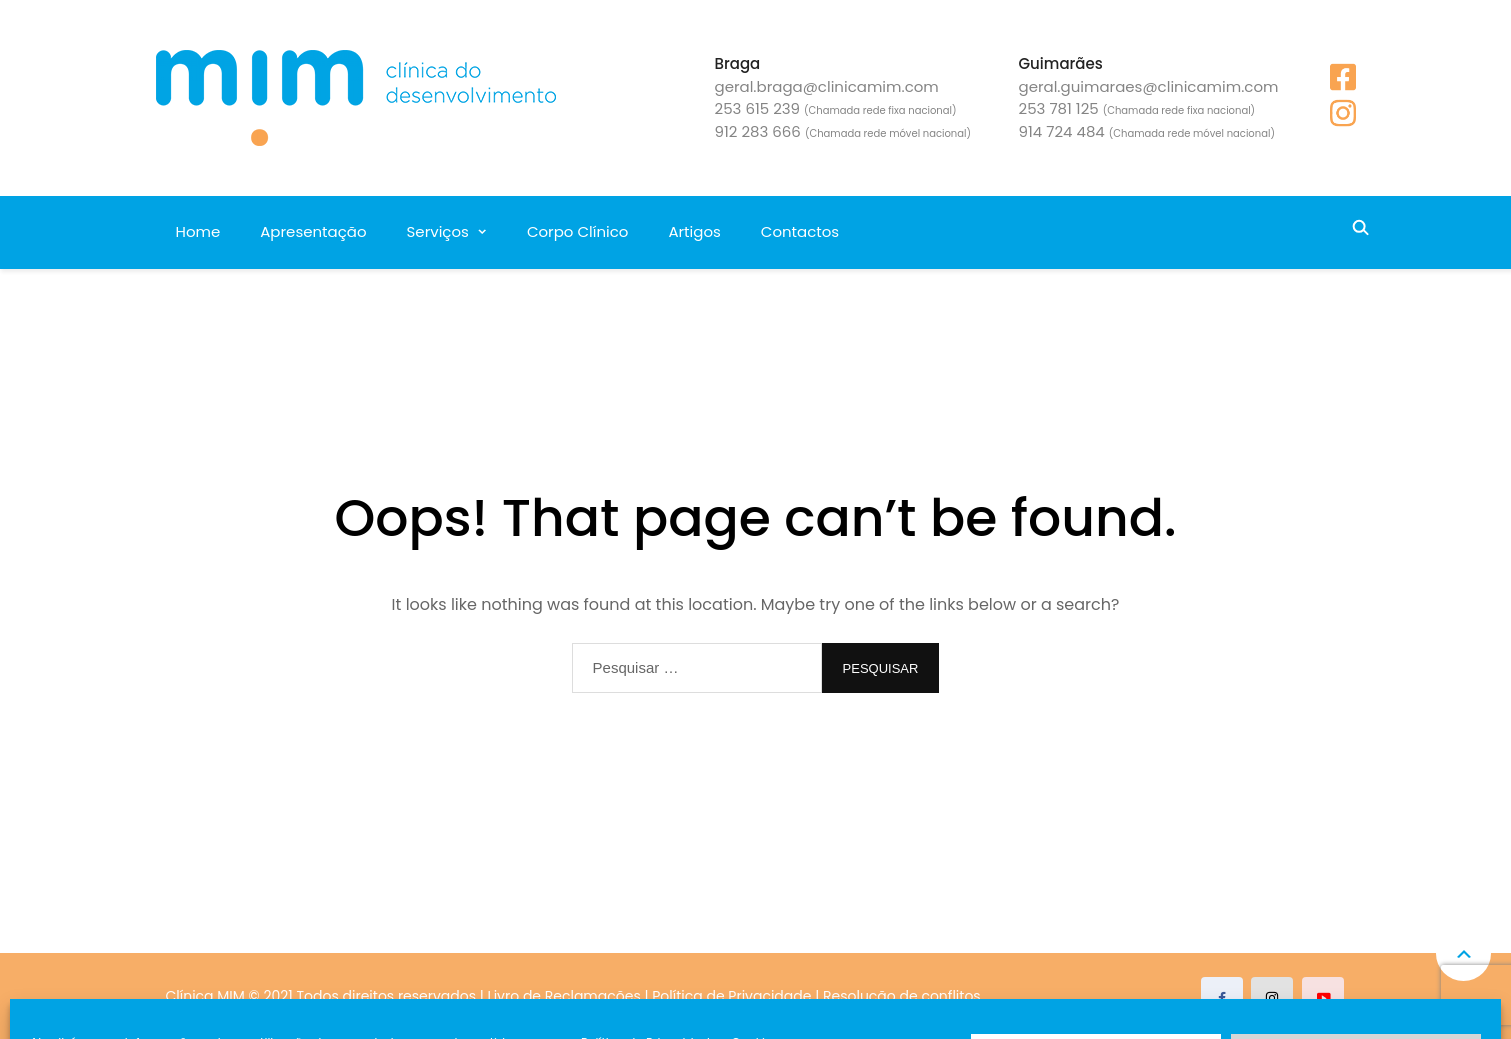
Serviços (438, 231)
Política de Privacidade (731, 996)
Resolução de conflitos (902, 996)
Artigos (694, 231)
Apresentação (313, 231)
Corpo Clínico (577, 231)
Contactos (800, 231)
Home (198, 231)
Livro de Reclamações (564, 996)
